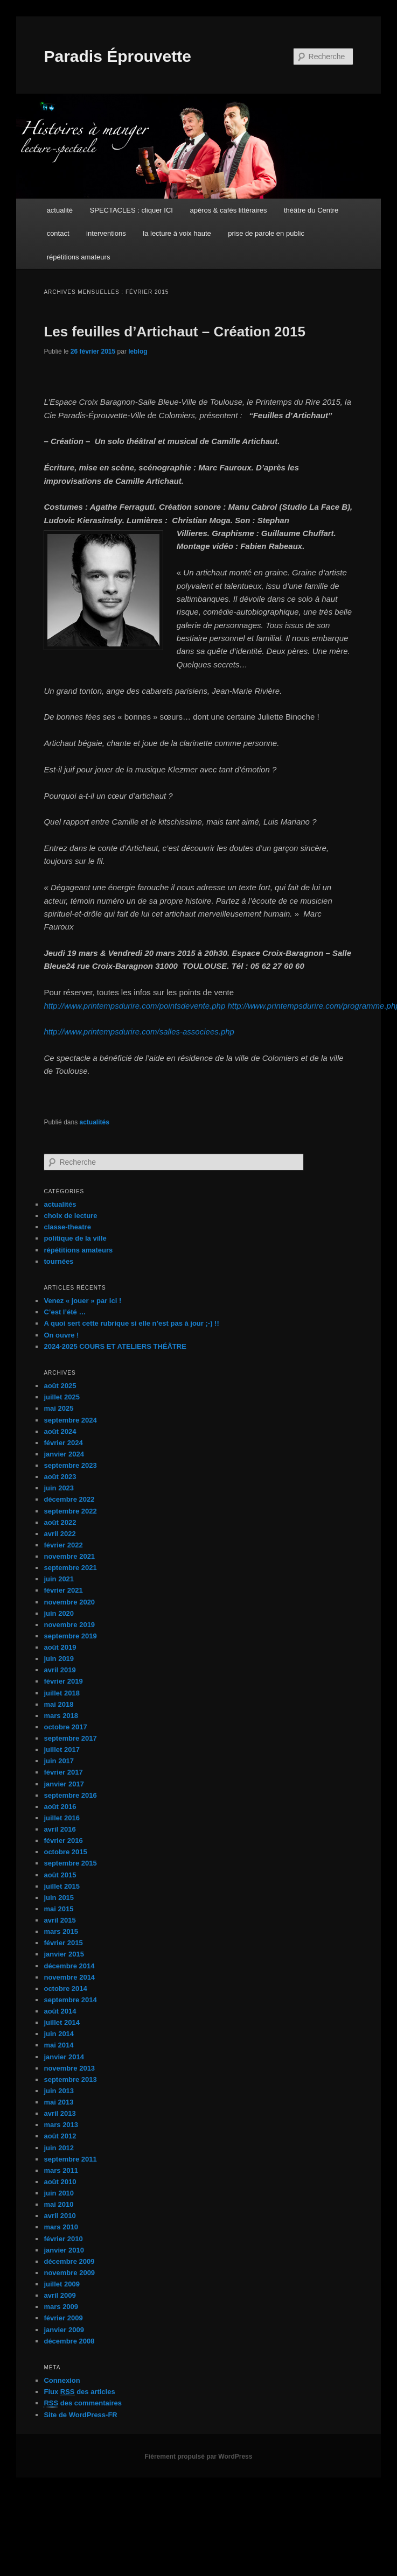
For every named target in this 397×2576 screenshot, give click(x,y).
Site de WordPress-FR (80, 2415)
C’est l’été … (65, 1312)
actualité (60, 210)
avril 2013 (59, 2113)
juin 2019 (59, 1659)
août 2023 (60, 1477)
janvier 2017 (63, 1784)
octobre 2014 (65, 1988)
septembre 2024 (70, 1420)
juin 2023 (59, 1488)
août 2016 (60, 1807)
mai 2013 (58, 2102)
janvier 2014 (63, 2057)
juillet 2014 (61, 2022)
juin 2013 (59, 2091)
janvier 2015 (63, 1954)
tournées (58, 1261)
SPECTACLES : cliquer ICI (131, 210)
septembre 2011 (70, 2159)
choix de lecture (70, 1216)
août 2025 (60, 1386)
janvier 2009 (63, 2330)
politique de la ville (75, 1238)
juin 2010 (59, 2193)
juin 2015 (59, 1898)
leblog (137, 351)
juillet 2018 (61, 1693)
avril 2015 (59, 1920)
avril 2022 (59, 1534)
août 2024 (60, 1431)
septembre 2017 (70, 1738)
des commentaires (83, 2403)
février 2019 (63, 1681)
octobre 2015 (65, 1852)
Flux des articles (79, 2392)
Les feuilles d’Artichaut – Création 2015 (174, 331)
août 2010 (60, 2182)
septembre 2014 (70, 2000)
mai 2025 (58, 1408)
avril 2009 (59, 2295)
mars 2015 (61, 1931)
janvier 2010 (63, 2250)
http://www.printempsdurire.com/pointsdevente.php (134, 1005)
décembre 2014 (69, 1966)
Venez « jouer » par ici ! (82, 1301)
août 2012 (60, 2136)
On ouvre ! (61, 1335)
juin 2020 (59, 1613)
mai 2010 (58, 2204)
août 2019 (60, 1647)
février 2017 (63, 1772)
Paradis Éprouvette (117, 56)
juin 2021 (59, 1579)
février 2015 (63, 1943)
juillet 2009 (61, 2284)
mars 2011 (61, 2170)
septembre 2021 (70, 1568)
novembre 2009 (69, 2273)
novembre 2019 (69, 1625)
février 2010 (63, 2239)
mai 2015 (58, 1909)
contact (58, 233)
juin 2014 (59, 2034)
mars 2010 (61, 2227)
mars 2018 (61, 1716)
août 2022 (60, 1522)
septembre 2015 (70, 1863)
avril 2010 (59, 2216)
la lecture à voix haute (177, 233)
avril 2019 (59, 1670)
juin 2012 (59, 2148)
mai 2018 (58, 1704)
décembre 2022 (69, 1499)
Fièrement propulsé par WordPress (199, 2456)
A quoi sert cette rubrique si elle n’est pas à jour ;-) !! (131, 1323)
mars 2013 (61, 2125)
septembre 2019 (70, 1636)
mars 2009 (61, 2307)
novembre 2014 (69, 1977)
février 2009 (63, 2318)
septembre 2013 (70, 2079)
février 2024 (63, 1443)
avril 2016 (59, 1829)
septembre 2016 (70, 1795)
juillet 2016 (61, 1818)
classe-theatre (67, 1227)
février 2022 (63, 1545)
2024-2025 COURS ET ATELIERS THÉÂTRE (115, 1346)
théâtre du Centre (311, 210)
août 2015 (60, 1875)
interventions (106, 233)
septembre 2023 (70, 1465)
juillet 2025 (61, 1397)
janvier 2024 (63, 1454)
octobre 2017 (65, 1727)
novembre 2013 (69, 2068)
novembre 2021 (69, 1556)
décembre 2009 (69, 2261)
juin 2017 (59, 1761)
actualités (94, 1122)
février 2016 (63, 1840)
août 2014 (60, 2011)
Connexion (62, 2380)
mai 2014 (58, 2045)
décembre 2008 (69, 2341)
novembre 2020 (69, 1602)
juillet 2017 (61, 1750)
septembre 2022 (70, 1511)
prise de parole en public (266, 233)
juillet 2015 (61, 1886)
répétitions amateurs (78, 257)
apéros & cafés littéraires (228, 210)
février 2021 (63, 1590)
